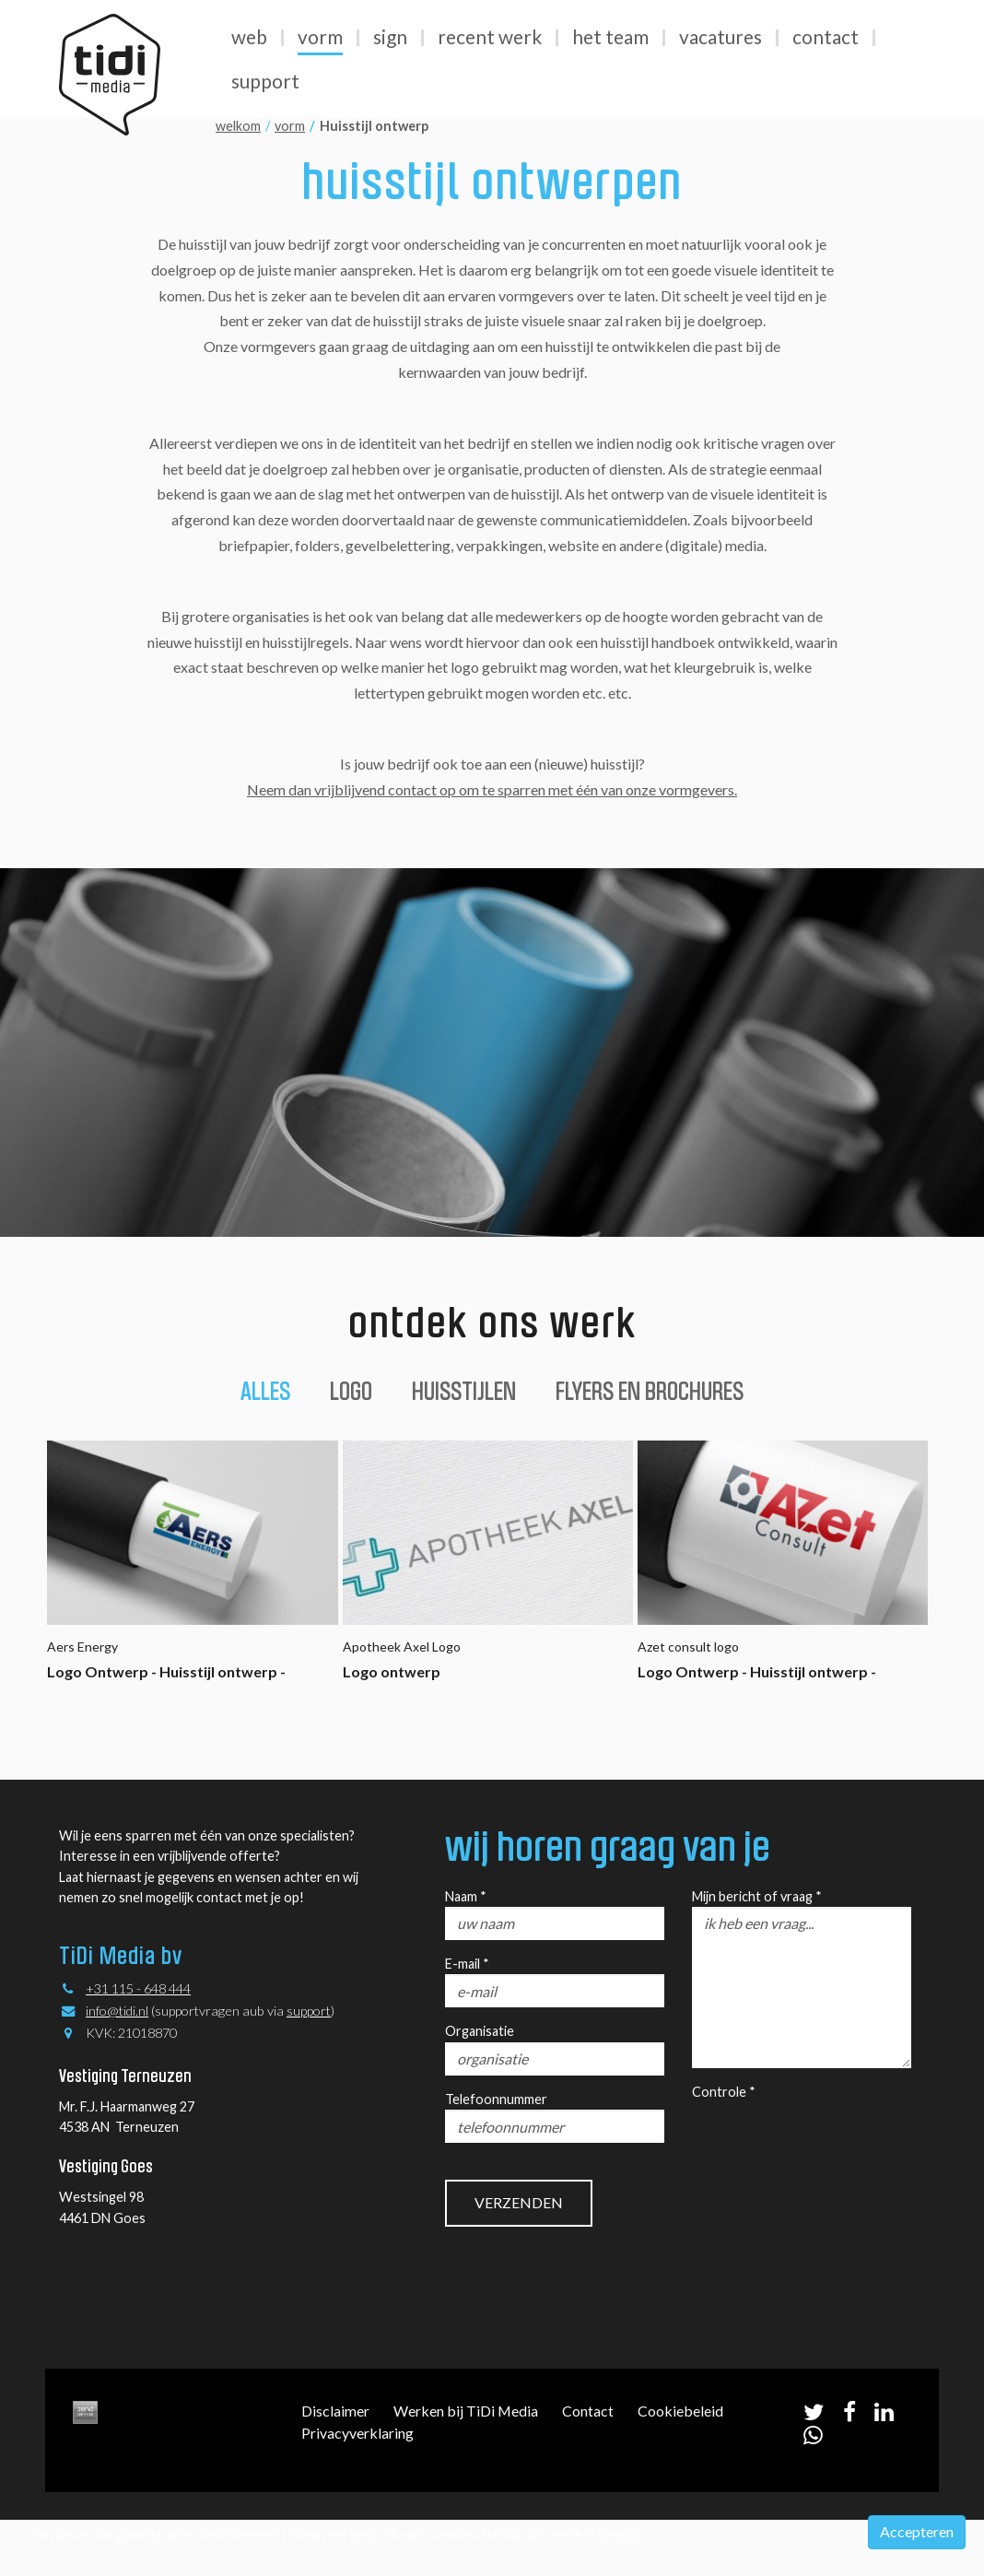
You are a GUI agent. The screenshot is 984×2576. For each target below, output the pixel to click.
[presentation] (832, 2138)
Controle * (724, 2092)
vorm (290, 126)
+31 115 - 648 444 (138, 1988)
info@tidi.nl (117, 2010)
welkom (238, 126)
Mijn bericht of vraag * (757, 1896)
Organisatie (479, 2031)
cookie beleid (594, 2533)
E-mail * (467, 1963)
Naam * (465, 1896)
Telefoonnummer (496, 2099)
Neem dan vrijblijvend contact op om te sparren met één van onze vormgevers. (492, 789)
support (309, 2010)
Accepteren (917, 2531)
